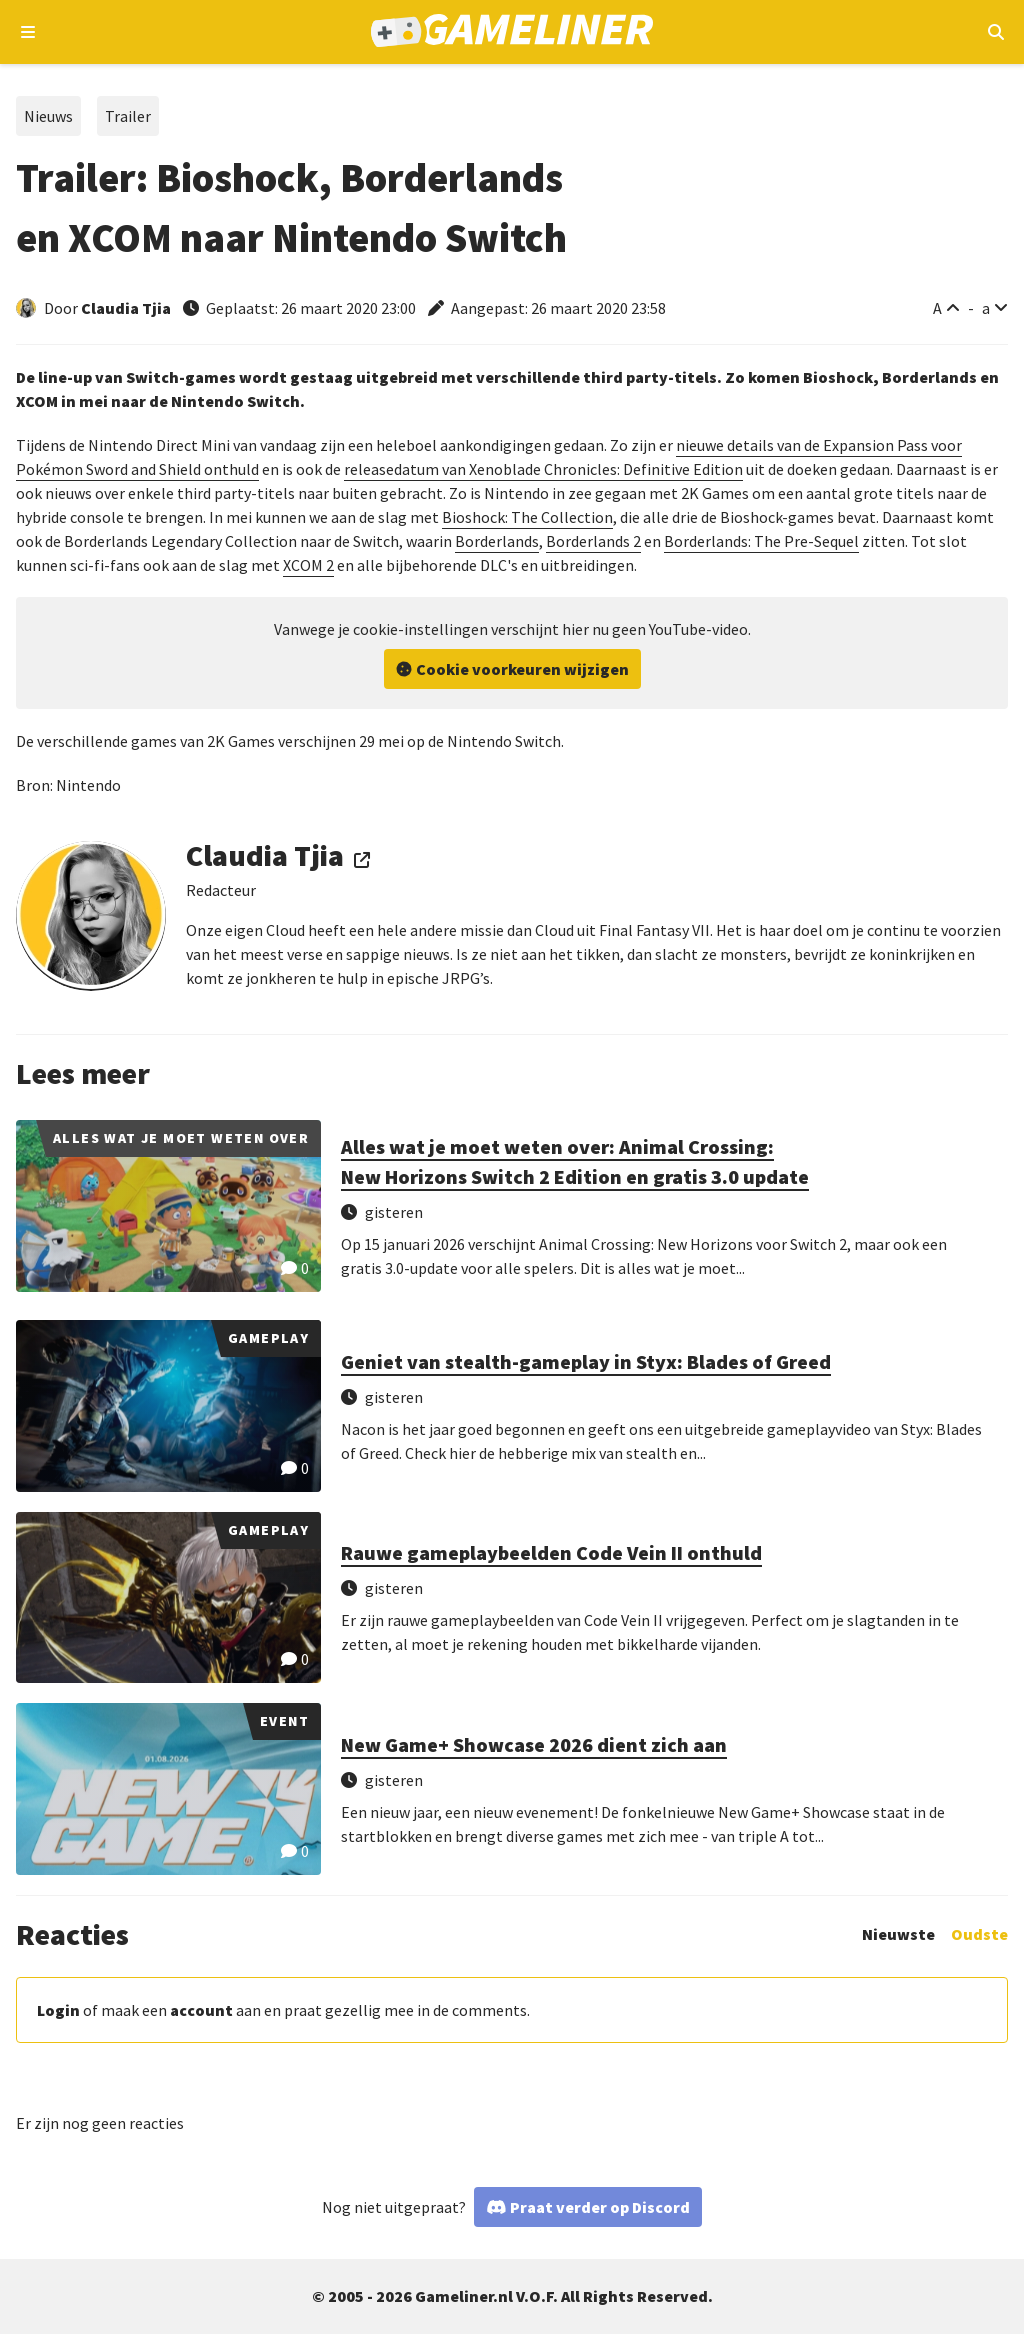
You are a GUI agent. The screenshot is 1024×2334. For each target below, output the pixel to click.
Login (58, 2010)
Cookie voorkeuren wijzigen (522, 669)
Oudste (979, 1934)
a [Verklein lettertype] (986, 308)
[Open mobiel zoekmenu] (995, 32)
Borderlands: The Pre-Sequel (761, 541)
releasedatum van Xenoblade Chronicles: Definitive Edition (543, 469)
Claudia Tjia (126, 308)
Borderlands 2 (593, 541)
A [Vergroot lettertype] (937, 308)
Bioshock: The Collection (527, 517)
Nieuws (48, 116)
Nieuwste (898, 1934)
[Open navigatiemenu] (28, 32)
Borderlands (497, 541)
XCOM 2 (308, 565)
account (201, 2010)
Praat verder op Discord (600, 2207)
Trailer (128, 116)
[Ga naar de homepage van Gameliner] (512, 32)
